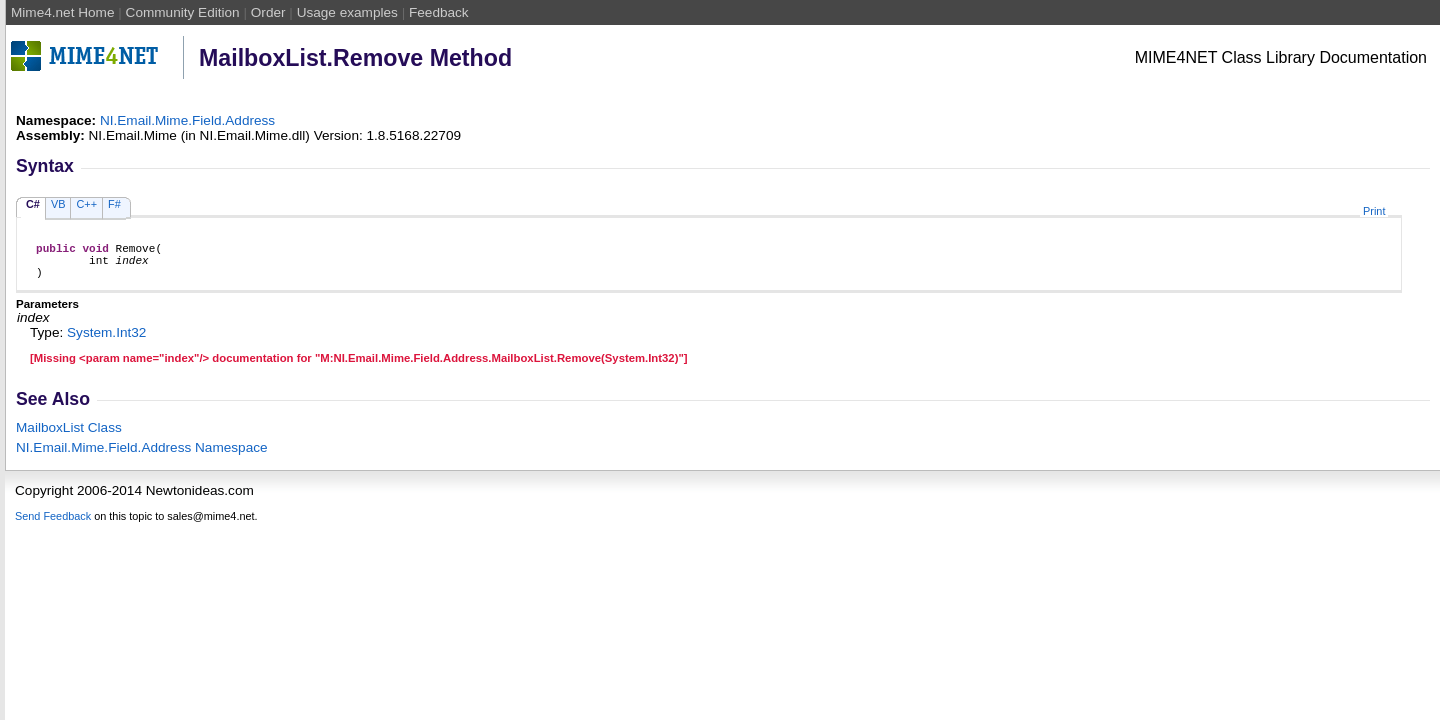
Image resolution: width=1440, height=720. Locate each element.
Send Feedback (53, 525)
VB (58, 204)
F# (114, 204)
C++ (86, 204)
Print (1374, 211)
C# (33, 204)
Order (268, 12)
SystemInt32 (106, 341)
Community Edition (183, 12)
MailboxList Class (69, 436)
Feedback (439, 12)
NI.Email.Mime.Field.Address (187, 120)
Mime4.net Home (63, 12)
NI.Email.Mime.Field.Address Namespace (142, 456)
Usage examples (347, 12)
